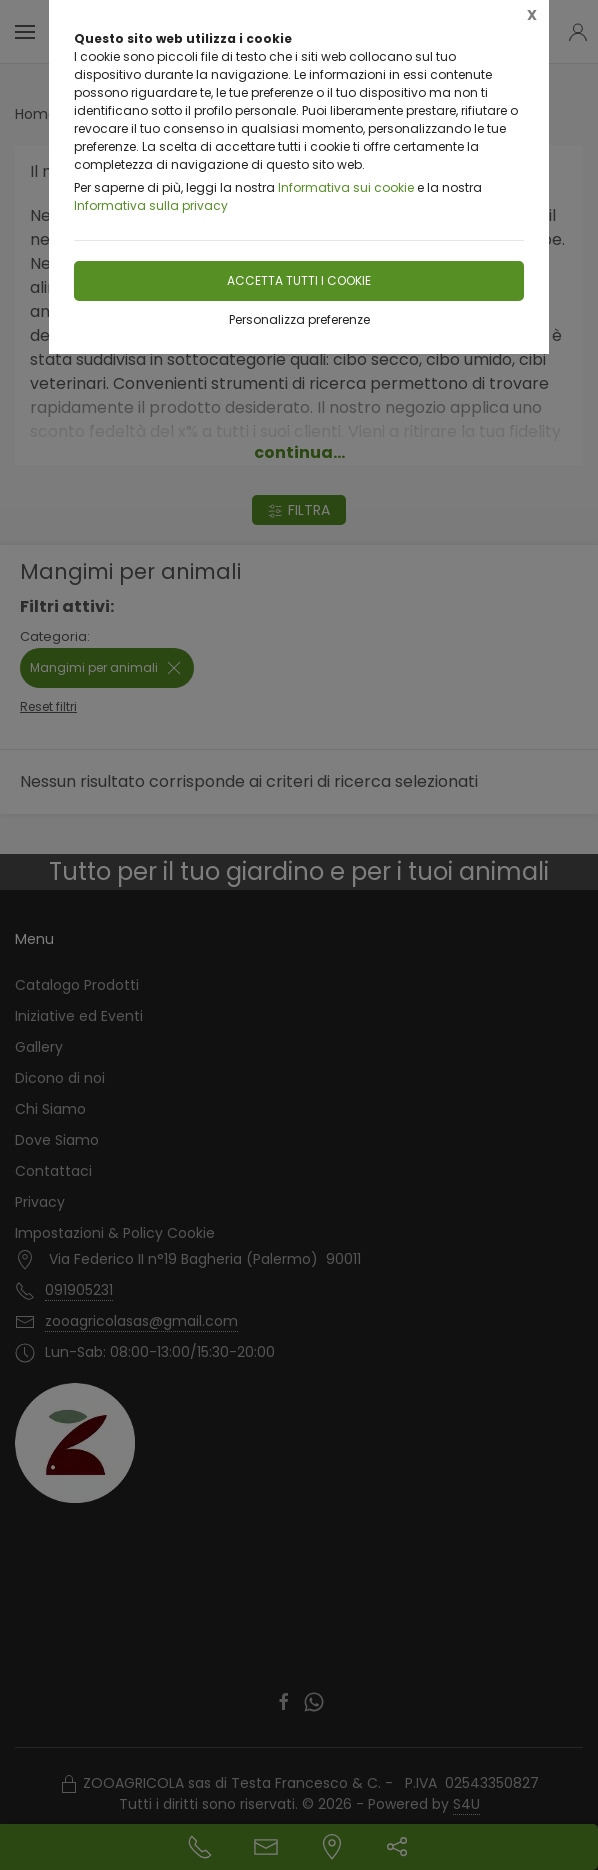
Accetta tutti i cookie (299, 280)
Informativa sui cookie (346, 187)
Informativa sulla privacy (151, 205)
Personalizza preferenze (299, 319)
